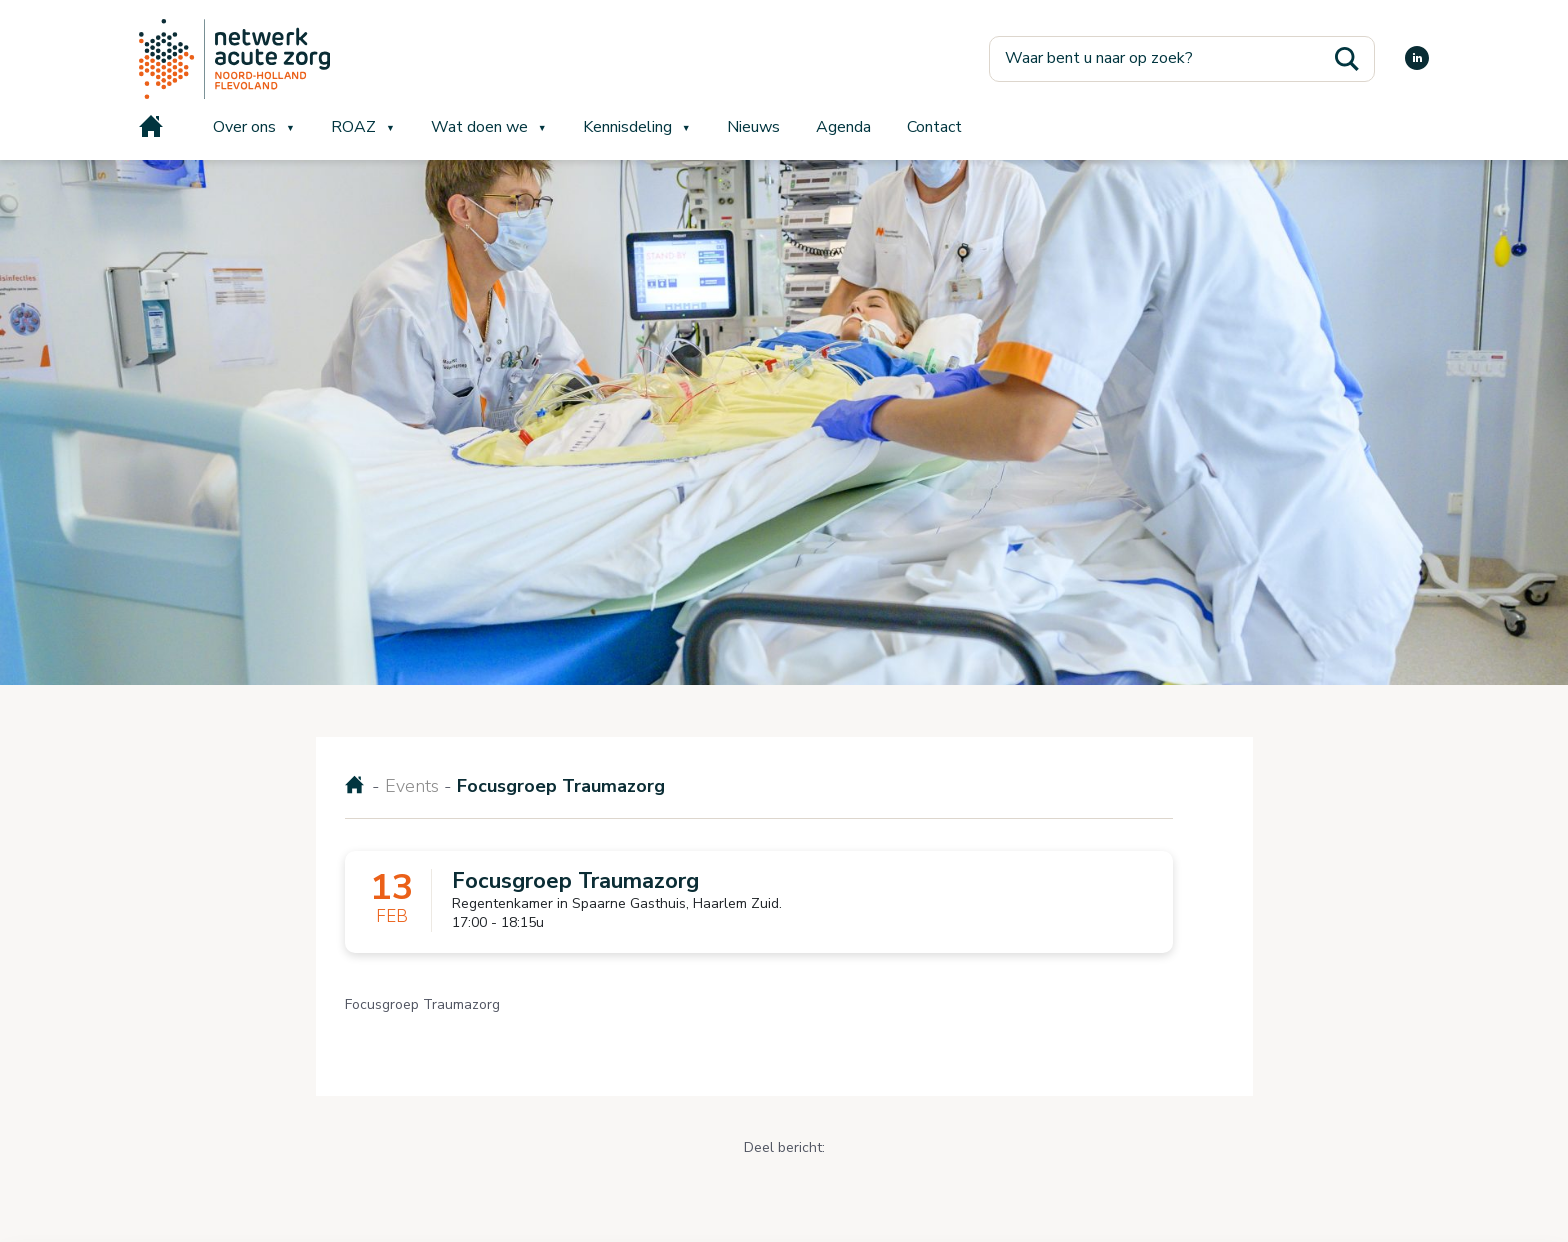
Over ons (244, 127)
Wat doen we (479, 127)
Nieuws (753, 127)
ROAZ (353, 127)
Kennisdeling (627, 127)
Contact (934, 127)
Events (412, 786)
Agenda (843, 127)
